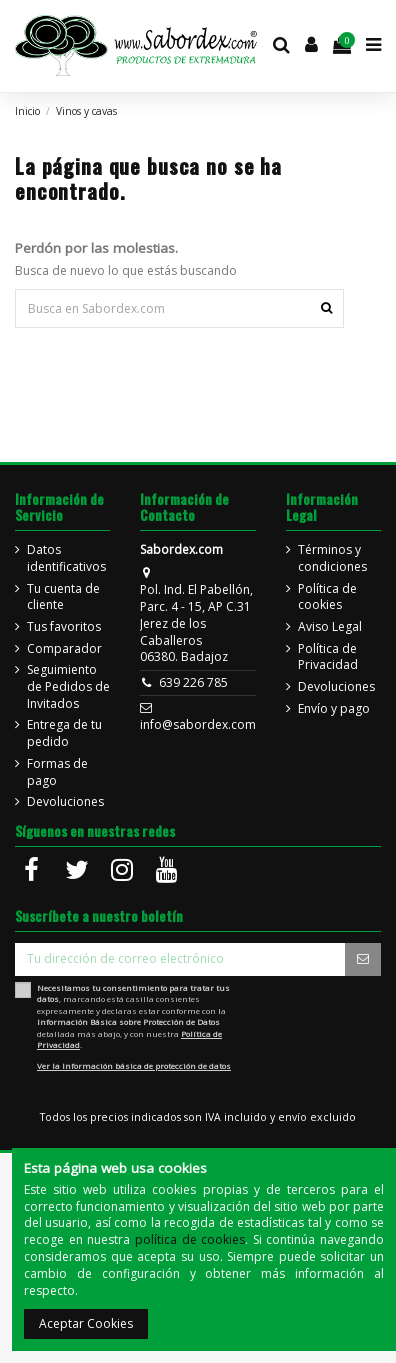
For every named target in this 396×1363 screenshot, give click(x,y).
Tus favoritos (64, 627)
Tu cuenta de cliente (63, 597)
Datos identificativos (66, 558)
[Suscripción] (363, 959)
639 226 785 (193, 682)
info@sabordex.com (198, 724)
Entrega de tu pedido (64, 733)
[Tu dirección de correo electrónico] (180, 959)
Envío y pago (334, 709)
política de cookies (190, 1239)
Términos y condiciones (332, 558)
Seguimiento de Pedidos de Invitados (68, 687)
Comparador (64, 649)
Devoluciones (65, 802)
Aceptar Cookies (86, 1323)
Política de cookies (327, 597)
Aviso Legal (330, 627)
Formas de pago (57, 772)
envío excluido (317, 1117)
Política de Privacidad (328, 657)
